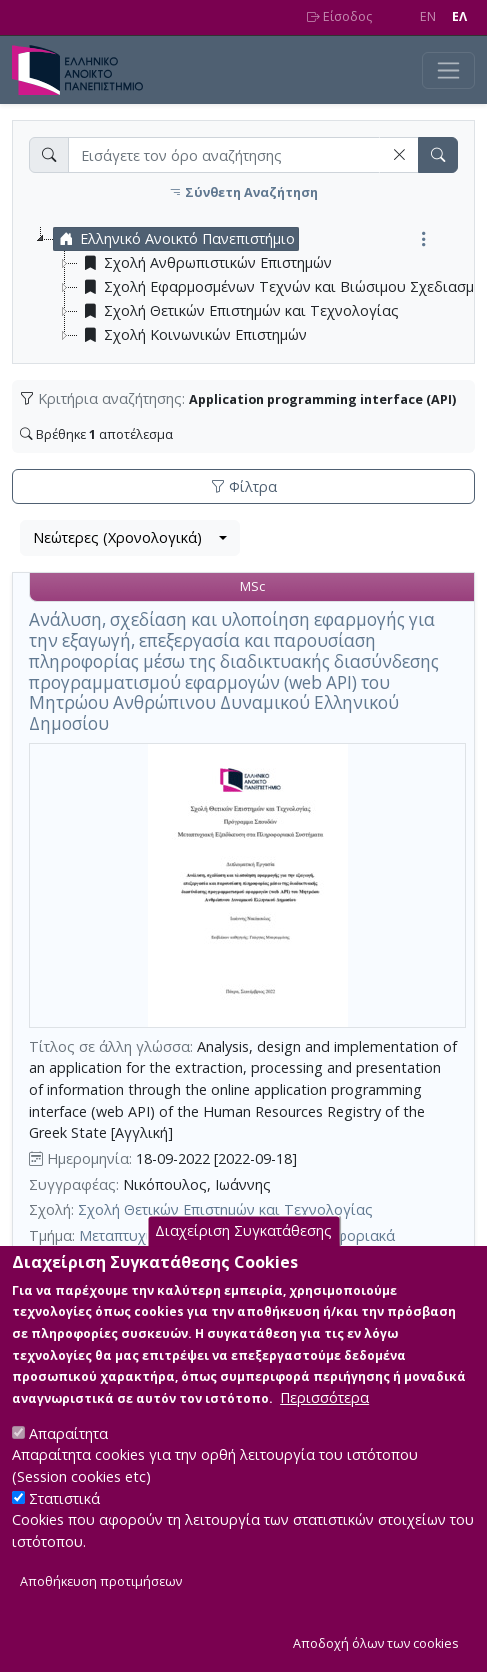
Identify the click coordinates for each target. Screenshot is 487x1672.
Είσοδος (339, 16)
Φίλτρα (244, 486)
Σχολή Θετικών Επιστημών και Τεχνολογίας (225, 1209)
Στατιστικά (64, 1521)
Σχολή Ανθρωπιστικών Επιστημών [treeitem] (205, 263)
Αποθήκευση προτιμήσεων (101, 1603)
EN (428, 16)
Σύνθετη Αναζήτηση (243, 192)
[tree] (251, 287)
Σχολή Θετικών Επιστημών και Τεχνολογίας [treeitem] (238, 311)
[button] (399, 154)
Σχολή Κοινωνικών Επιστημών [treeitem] (192, 335)
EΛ (459, 16)
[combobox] (130, 538)
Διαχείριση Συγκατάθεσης (243, 1254)
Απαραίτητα (68, 1456)
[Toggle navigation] (448, 70)
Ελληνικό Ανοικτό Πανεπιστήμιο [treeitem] (174, 239)
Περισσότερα (324, 1420)
